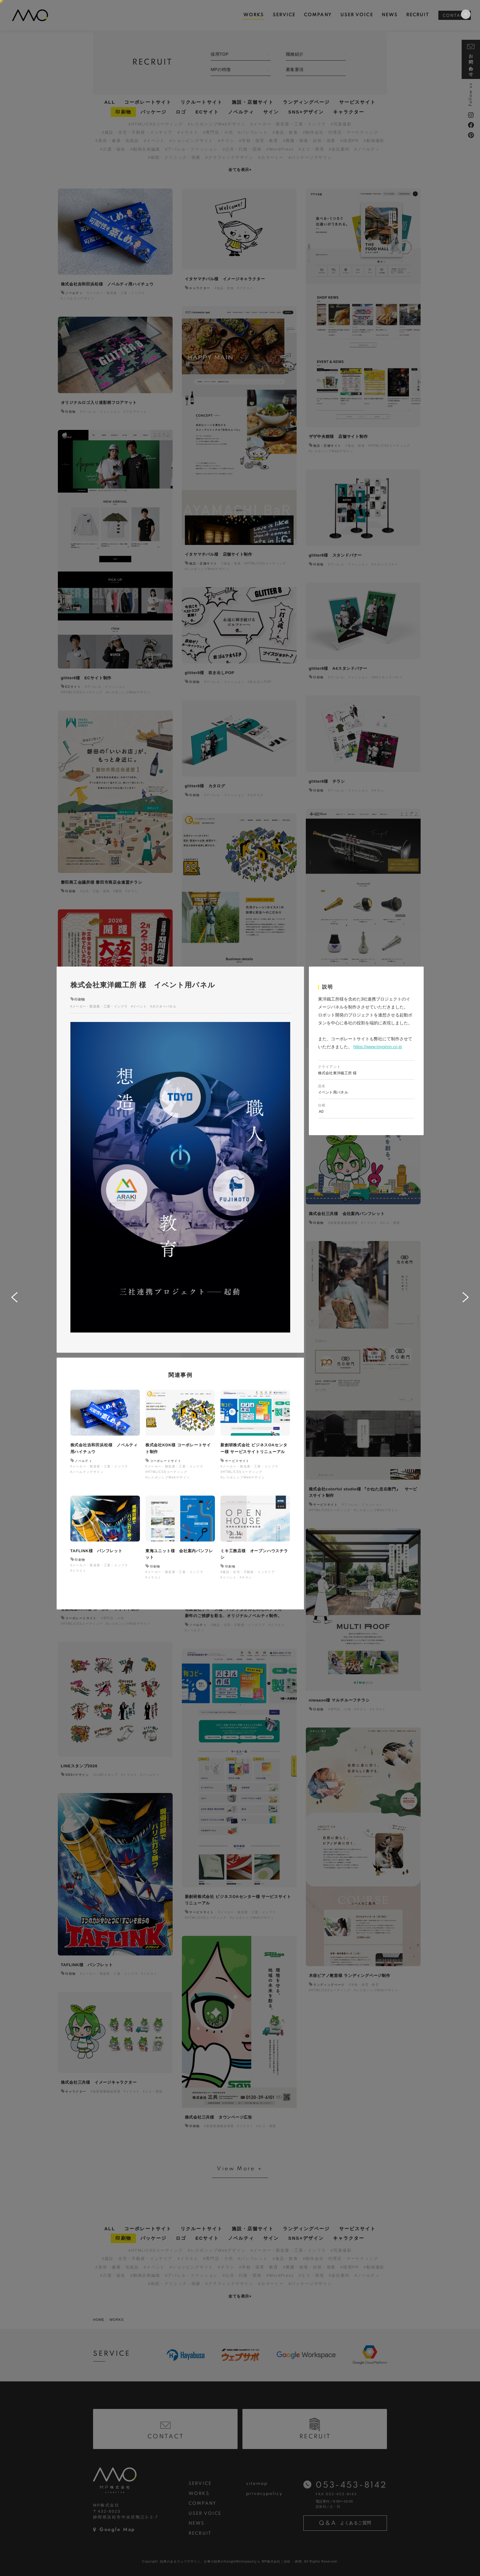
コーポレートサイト (166, 1461)
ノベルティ (83, 1461)
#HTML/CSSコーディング (166, 1472)
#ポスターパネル (163, 1006)
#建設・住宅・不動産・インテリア (247, 1572)
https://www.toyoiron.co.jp (377, 1046)
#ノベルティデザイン (87, 1472)
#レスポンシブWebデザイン (167, 1477)
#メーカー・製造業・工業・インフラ (99, 1006)
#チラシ (246, 1577)
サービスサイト (237, 1461)
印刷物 (79, 999)
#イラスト (78, 1570)
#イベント (139, 1006)
